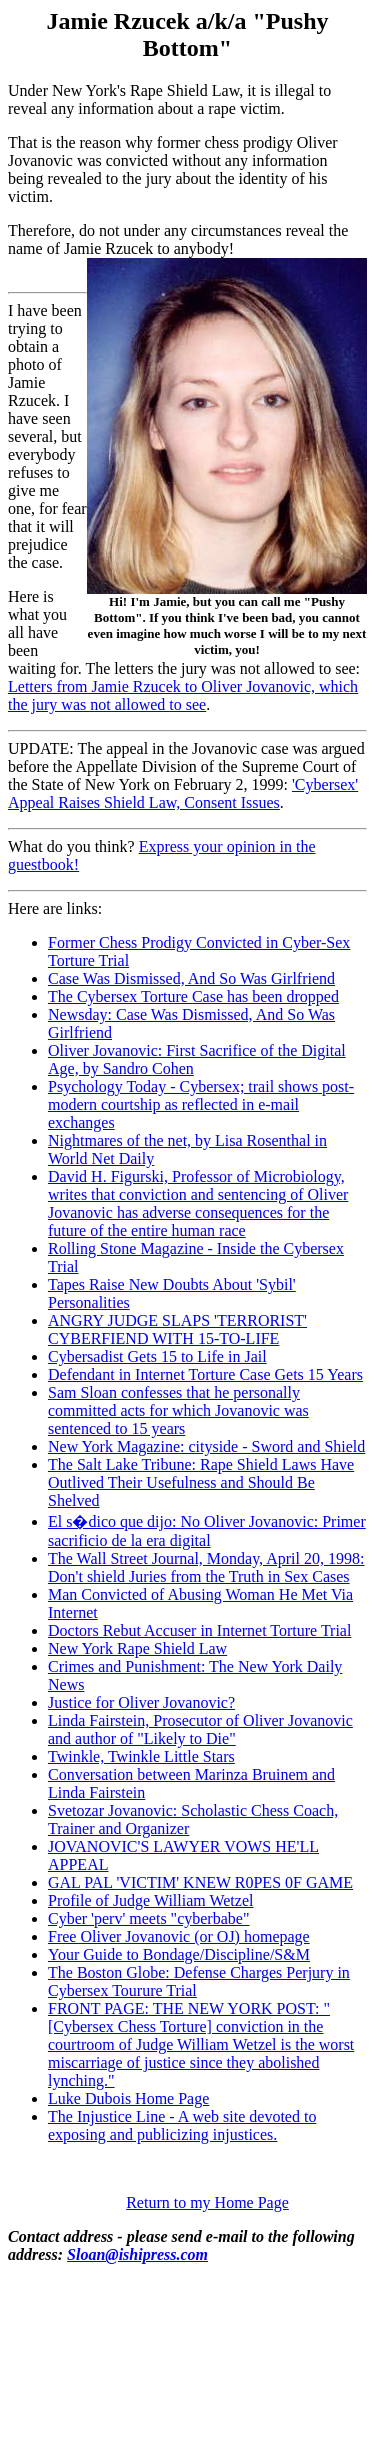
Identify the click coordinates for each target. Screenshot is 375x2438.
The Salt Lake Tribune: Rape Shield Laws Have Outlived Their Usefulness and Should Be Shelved (201, 1482)
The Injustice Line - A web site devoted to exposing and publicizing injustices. (182, 2125)
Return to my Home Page (207, 2202)
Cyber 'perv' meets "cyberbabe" (148, 1918)
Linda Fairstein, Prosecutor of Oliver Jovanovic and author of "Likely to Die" (200, 1729)
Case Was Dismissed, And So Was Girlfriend (191, 978)
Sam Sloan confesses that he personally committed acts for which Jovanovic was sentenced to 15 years (178, 1410)
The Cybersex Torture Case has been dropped (193, 996)
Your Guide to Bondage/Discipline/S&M (179, 1954)
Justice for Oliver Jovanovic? (141, 1702)
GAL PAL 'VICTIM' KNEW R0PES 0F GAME (200, 1882)
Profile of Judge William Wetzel (150, 1900)
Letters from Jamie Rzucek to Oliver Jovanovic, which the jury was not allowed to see (183, 695)
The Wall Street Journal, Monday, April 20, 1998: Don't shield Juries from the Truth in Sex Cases (206, 1567)
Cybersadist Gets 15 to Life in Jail (157, 1356)
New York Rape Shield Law (137, 1648)
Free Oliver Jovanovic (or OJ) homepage (179, 1936)
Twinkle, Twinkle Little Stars (141, 1756)
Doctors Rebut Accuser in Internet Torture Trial (199, 1630)
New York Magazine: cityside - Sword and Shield (206, 1446)
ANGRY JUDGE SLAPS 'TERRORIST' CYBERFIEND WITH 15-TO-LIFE (177, 1329)
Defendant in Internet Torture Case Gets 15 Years (205, 1374)
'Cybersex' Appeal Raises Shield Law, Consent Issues (183, 793)
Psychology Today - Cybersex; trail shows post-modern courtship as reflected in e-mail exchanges (201, 1104)
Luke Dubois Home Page (128, 2098)
